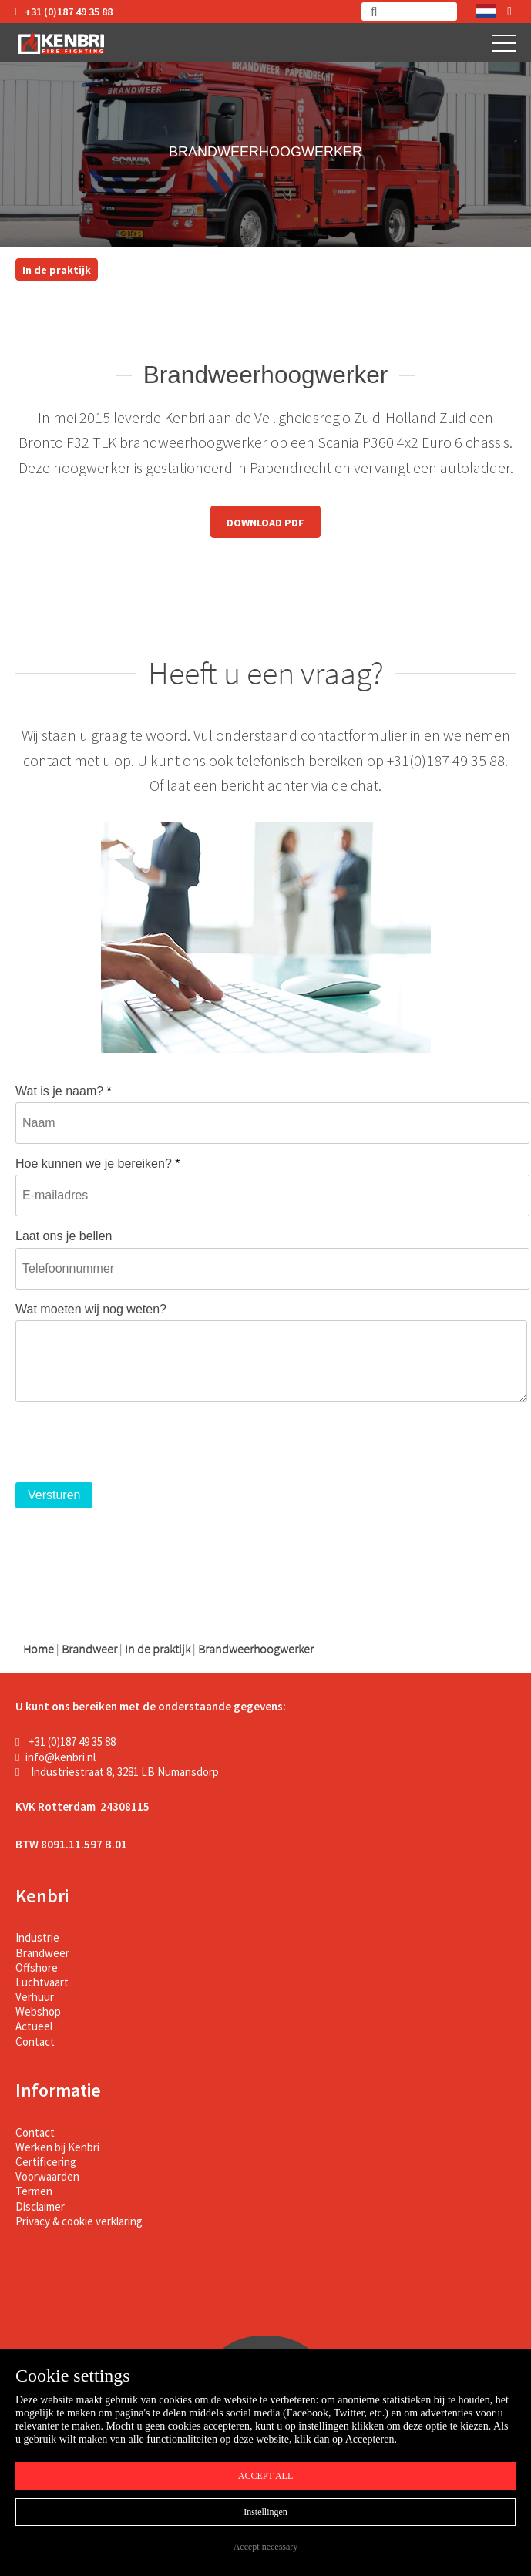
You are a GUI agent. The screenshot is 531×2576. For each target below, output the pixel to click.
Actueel (33, 2026)
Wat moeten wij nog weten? (90, 1309)
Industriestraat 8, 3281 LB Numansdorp (117, 1771)
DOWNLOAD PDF (265, 523)
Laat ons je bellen (63, 1236)
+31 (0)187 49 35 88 (64, 11)
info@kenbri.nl (55, 1757)
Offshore (36, 1967)
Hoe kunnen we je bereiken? (97, 1163)
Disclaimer (40, 2206)
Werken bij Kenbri (57, 2147)
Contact (35, 2041)
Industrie (37, 1937)
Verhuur (34, 1996)
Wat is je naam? (63, 1091)
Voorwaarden (47, 2176)
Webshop (38, 2011)
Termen (33, 2191)
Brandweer (42, 1952)
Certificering (45, 2161)
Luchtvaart (42, 1982)
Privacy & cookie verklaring (79, 2221)
